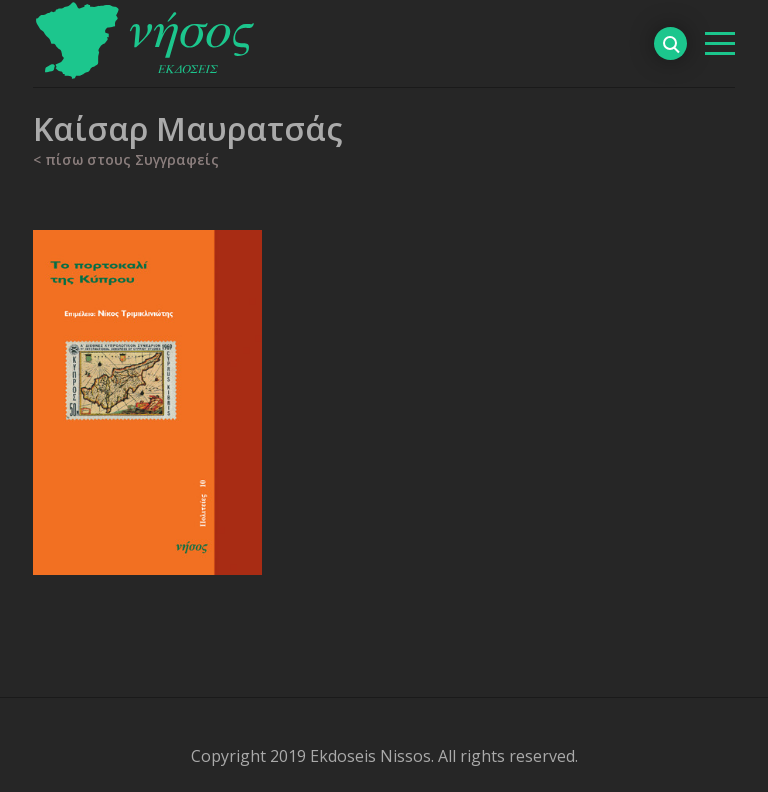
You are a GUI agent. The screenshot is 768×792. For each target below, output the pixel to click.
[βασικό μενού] (720, 43)
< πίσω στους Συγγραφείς (126, 159)
